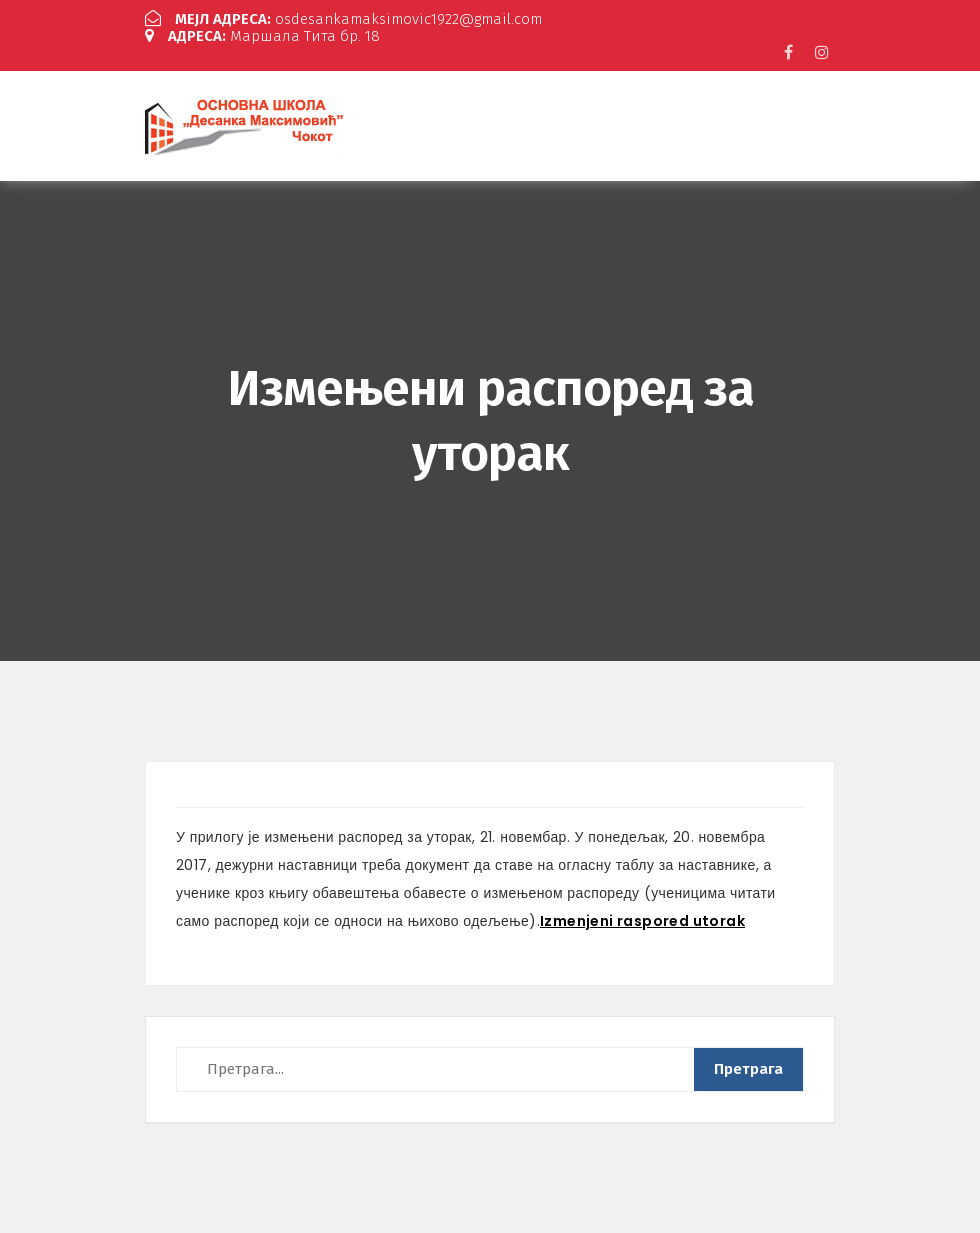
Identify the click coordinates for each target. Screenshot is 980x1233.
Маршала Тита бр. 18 (262, 36)
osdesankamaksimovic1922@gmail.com (343, 19)
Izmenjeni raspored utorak (642, 921)
